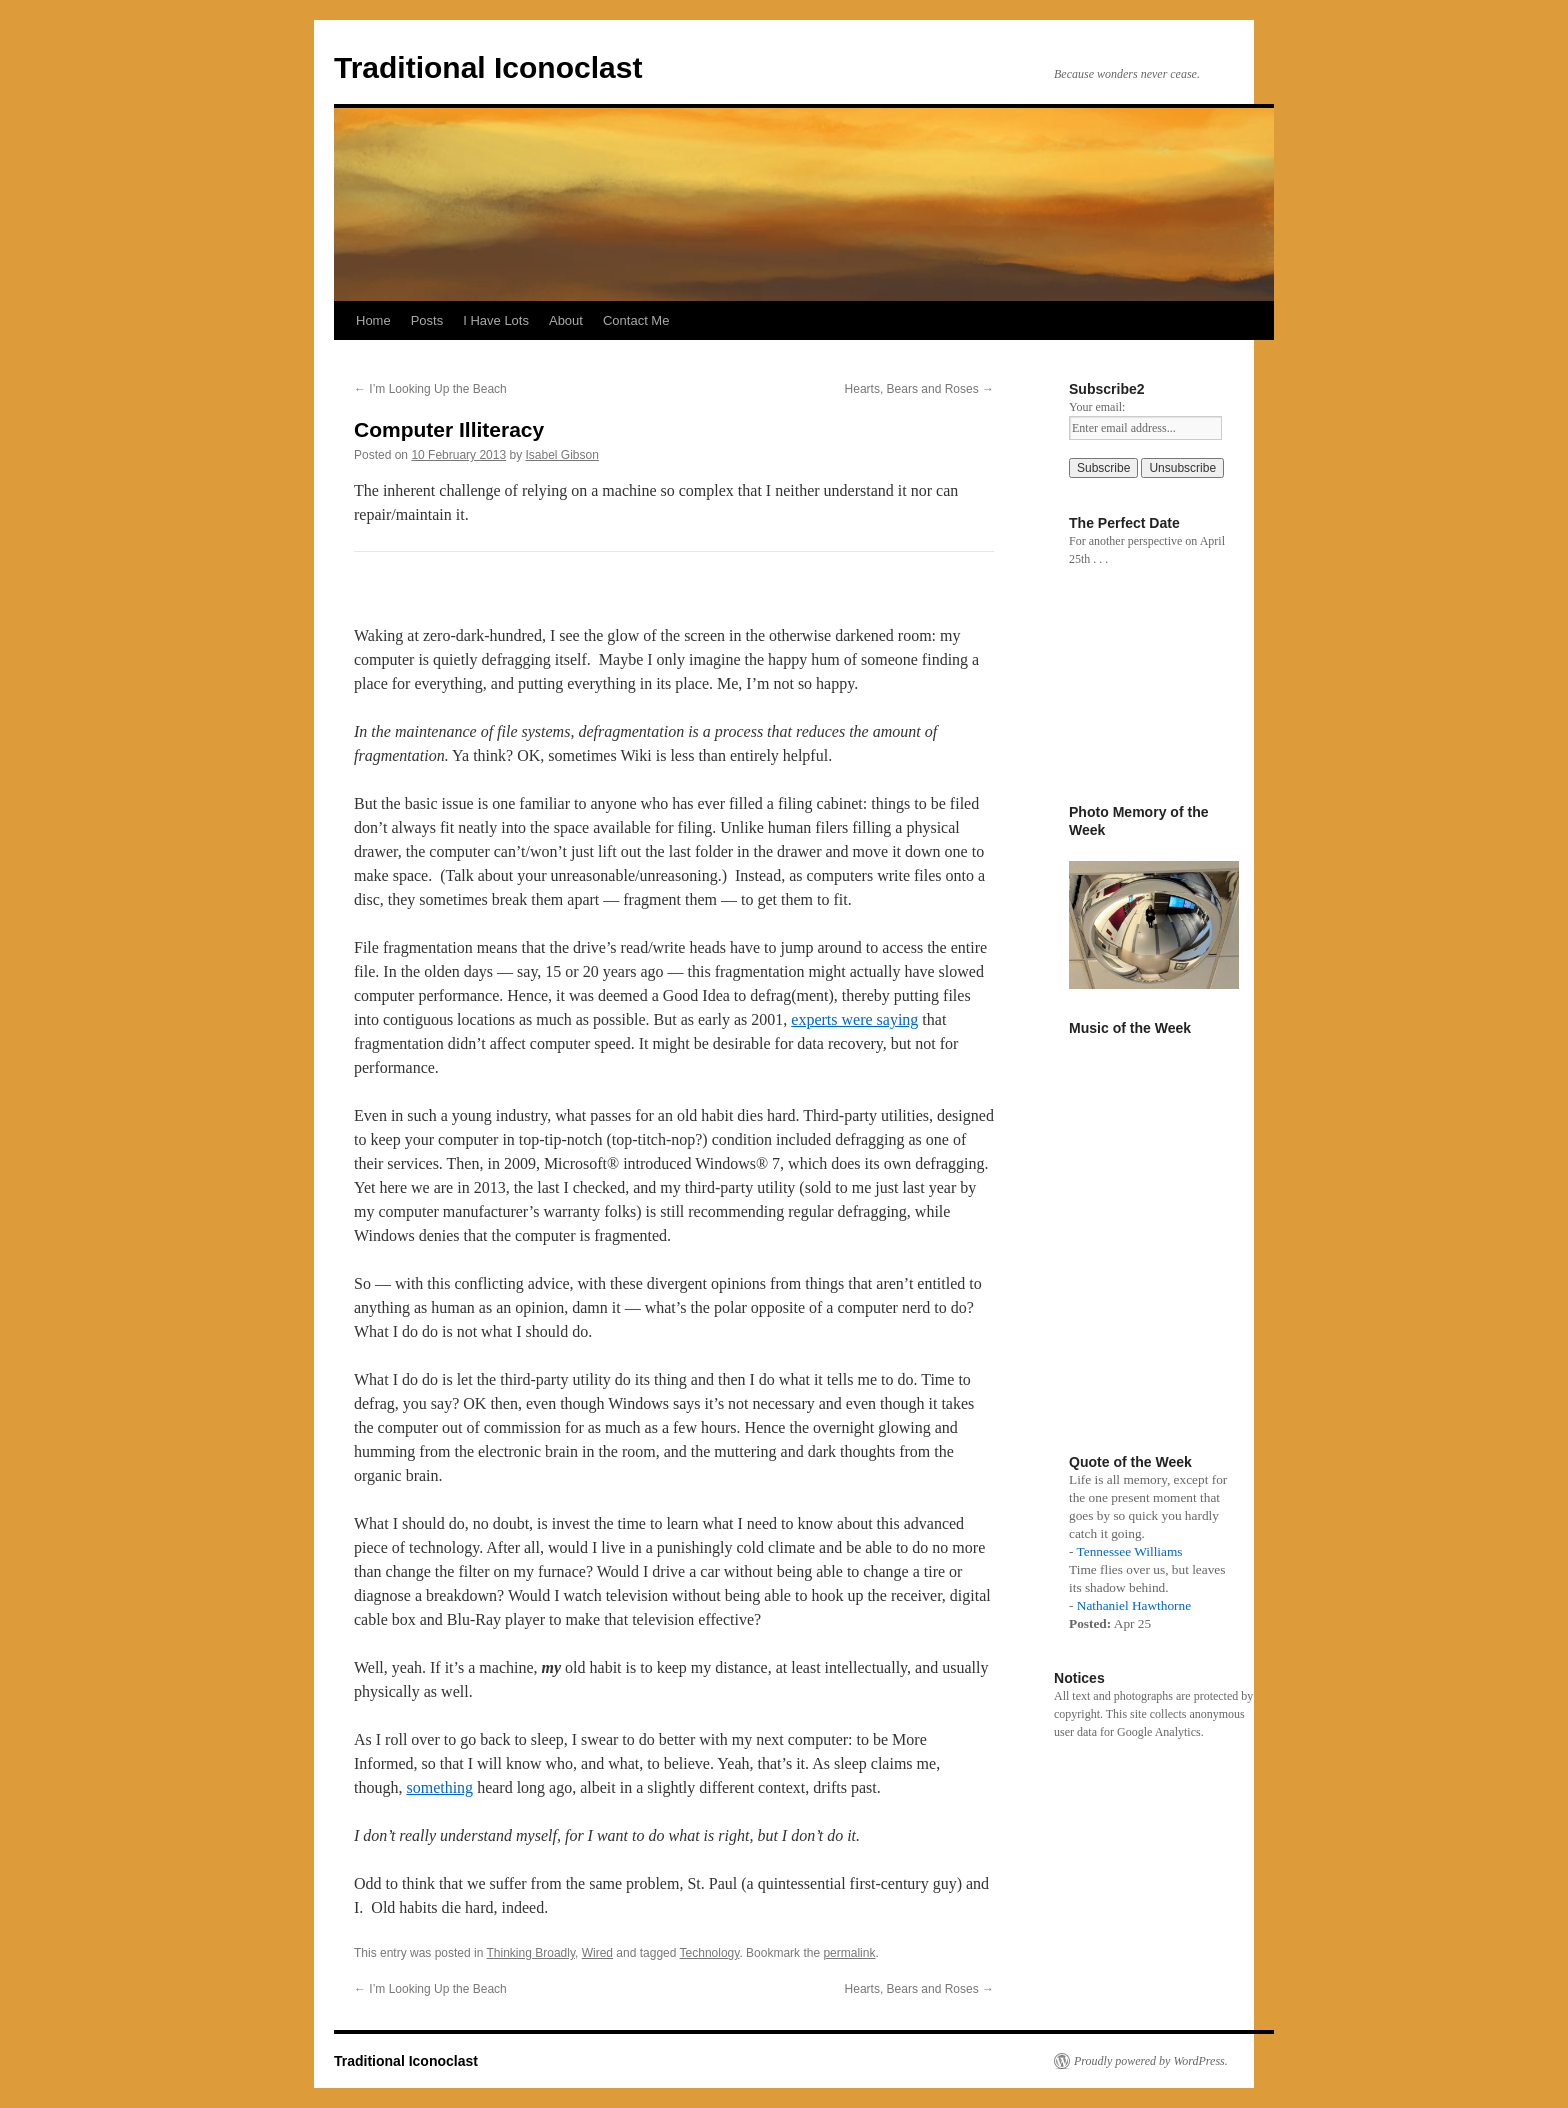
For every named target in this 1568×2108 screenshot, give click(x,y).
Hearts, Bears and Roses (919, 389)
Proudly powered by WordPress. (1151, 2061)
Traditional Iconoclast (488, 67)
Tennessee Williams (1130, 1551)
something (439, 1787)
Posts (427, 320)
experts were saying (854, 1019)
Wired (597, 1953)
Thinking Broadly (531, 1953)
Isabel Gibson (562, 455)
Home (373, 320)
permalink (849, 1953)
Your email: (1097, 407)
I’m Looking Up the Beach (430, 389)
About (566, 320)
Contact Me (636, 320)
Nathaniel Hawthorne (1134, 1605)
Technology (710, 1953)
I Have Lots (496, 320)
